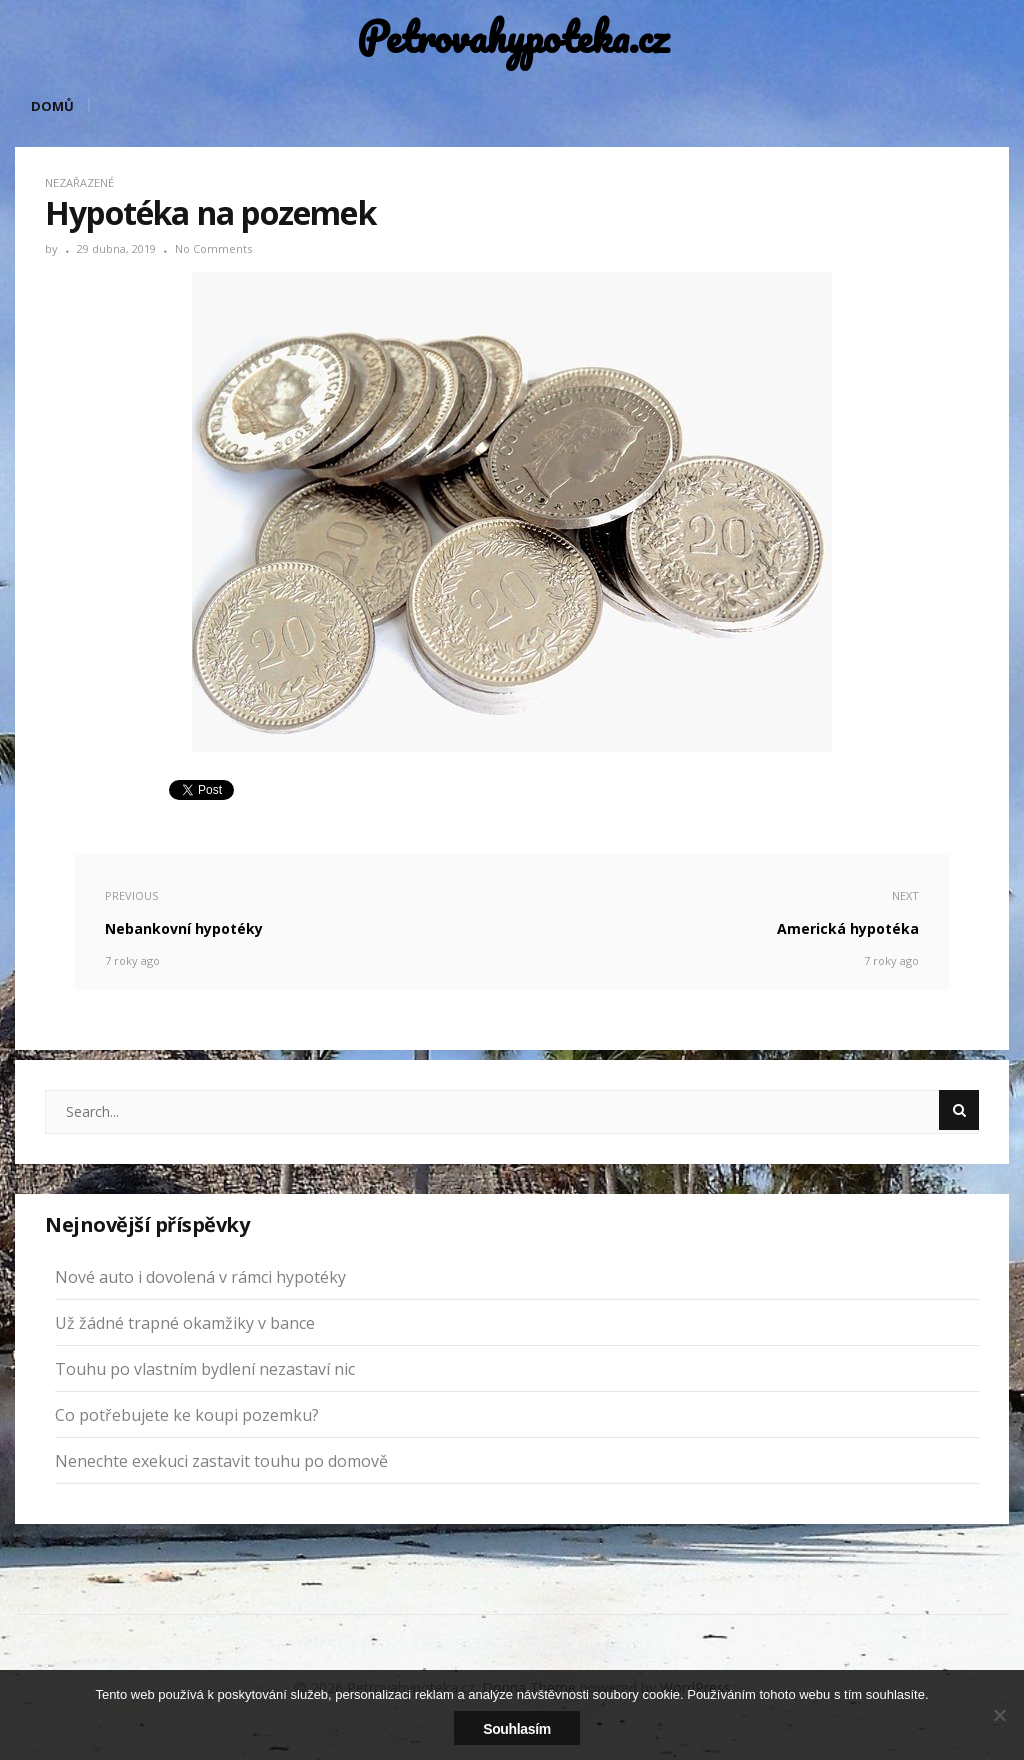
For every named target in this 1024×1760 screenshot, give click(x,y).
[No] (999, 1715)
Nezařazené (79, 182)
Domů (52, 106)
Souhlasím (517, 1729)
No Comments (213, 248)
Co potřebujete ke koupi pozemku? (187, 1415)
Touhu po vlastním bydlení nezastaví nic (205, 1369)
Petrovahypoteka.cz (512, 37)
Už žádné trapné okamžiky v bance (185, 1323)
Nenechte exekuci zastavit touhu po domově (221, 1461)
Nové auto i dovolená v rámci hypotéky (200, 1277)
